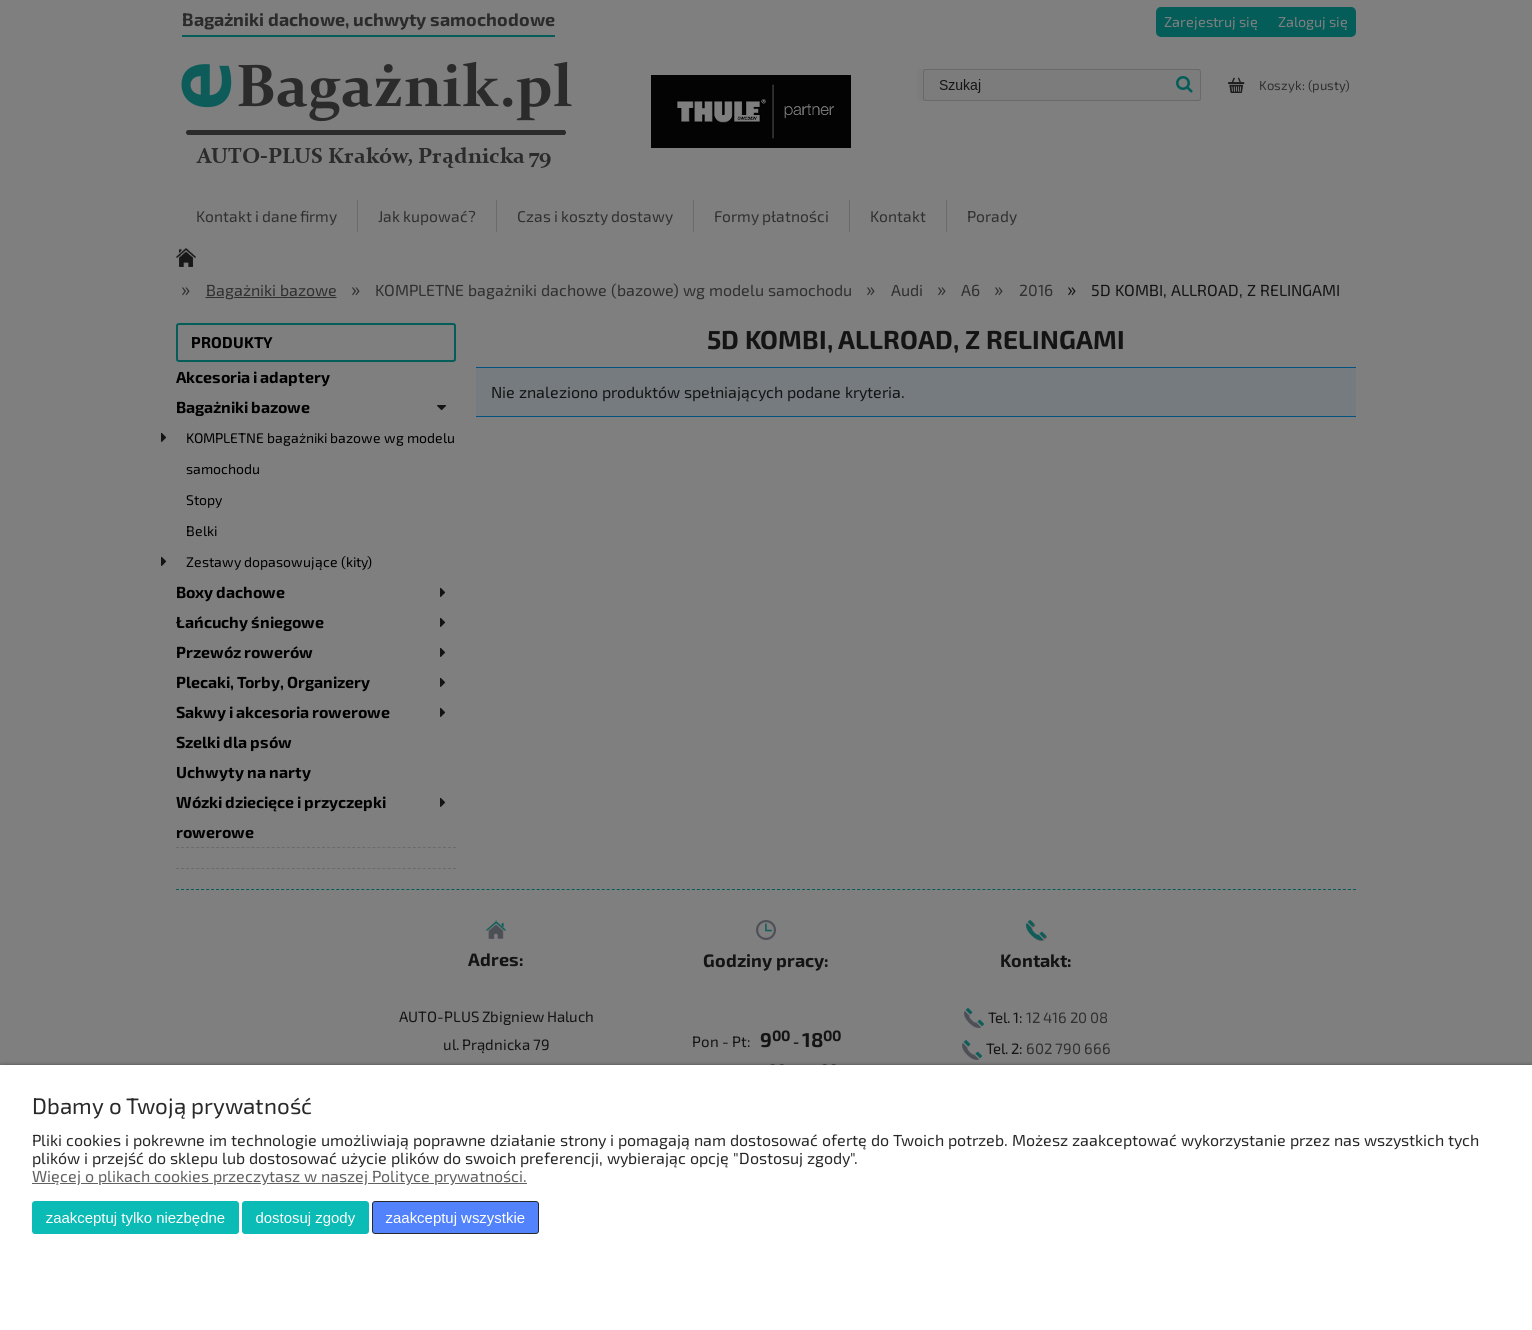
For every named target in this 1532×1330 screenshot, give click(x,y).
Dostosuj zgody (305, 1217)
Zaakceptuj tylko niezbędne (135, 1217)
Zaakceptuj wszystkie (455, 1217)
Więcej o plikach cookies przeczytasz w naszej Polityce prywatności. (279, 1175)
